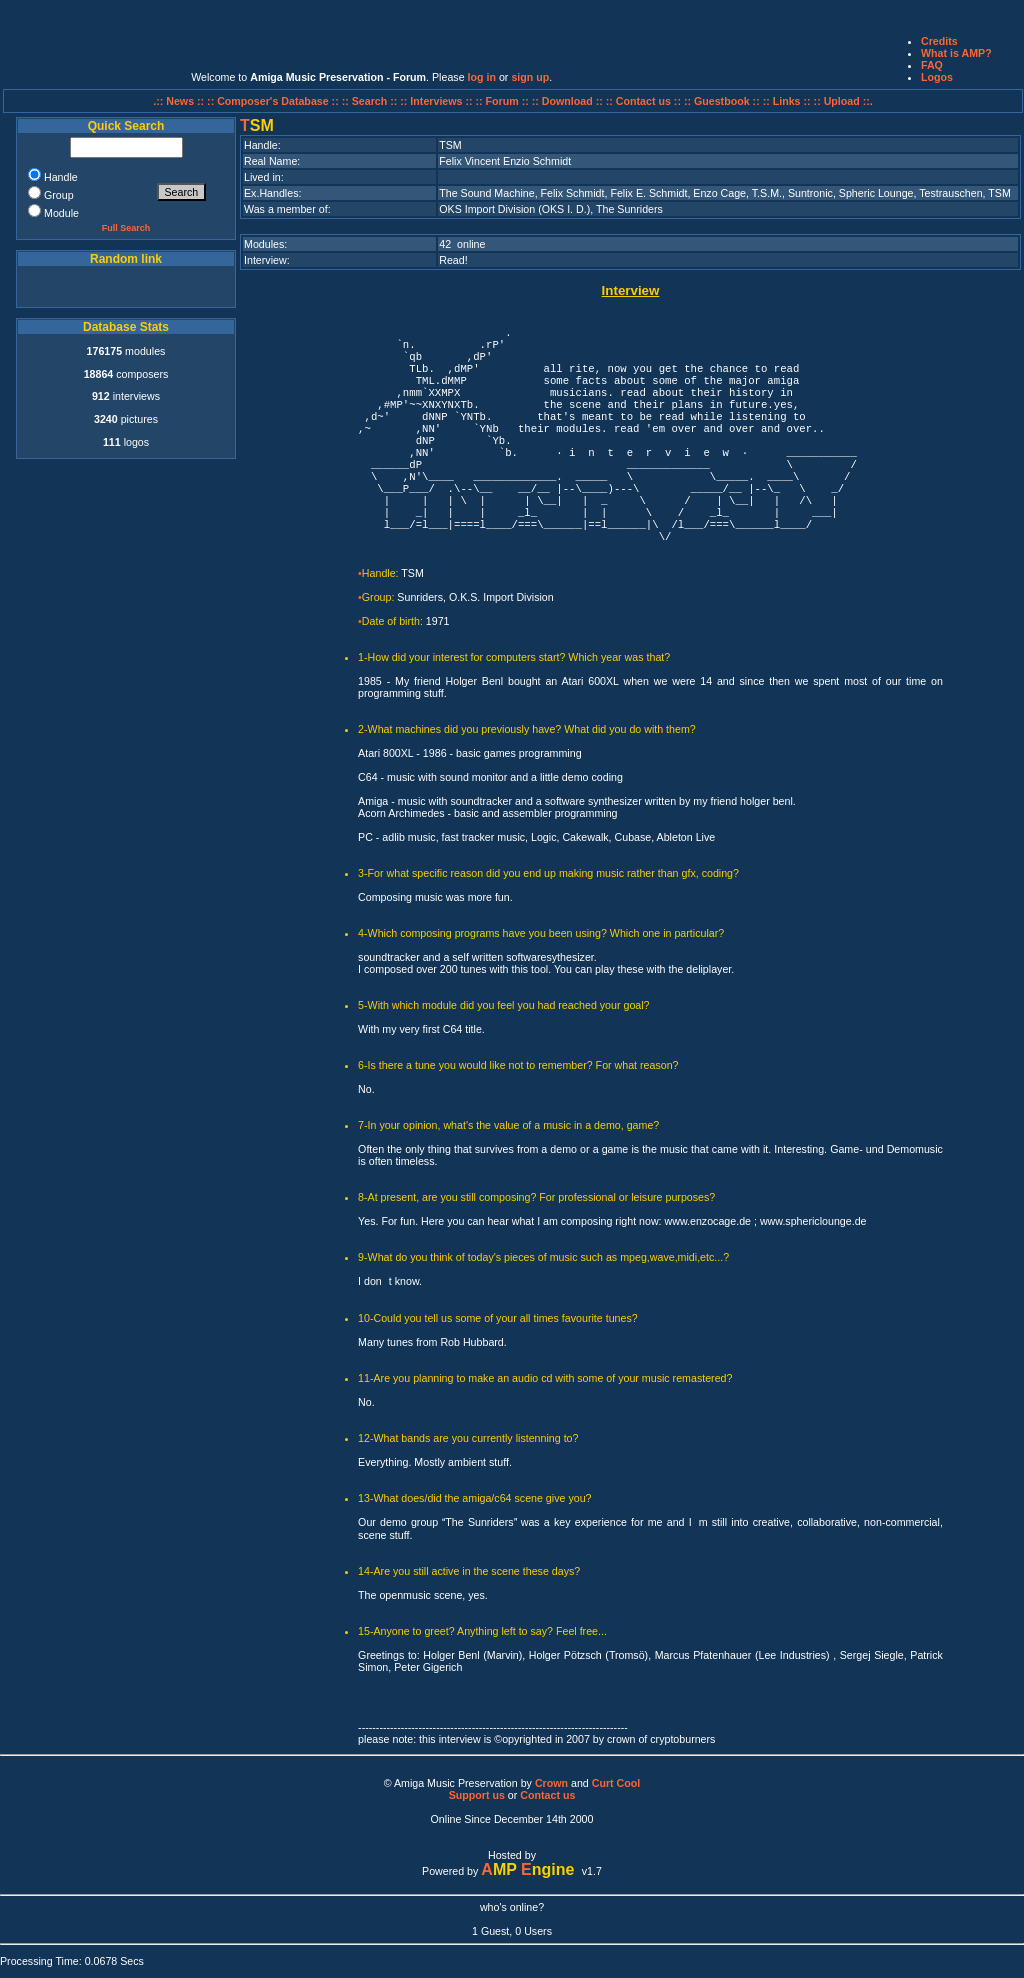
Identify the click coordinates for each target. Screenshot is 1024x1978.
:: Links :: (787, 101)
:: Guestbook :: (722, 101)
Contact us (547, 1795)
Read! (453, 260)
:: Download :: (569, 101)
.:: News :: (180, 101)
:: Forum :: (504, 101)
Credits (939, 41)
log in (482, 77)
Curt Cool (616, 1783)
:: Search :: (371, 101)
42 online (462, 244)
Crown (551, 1783)
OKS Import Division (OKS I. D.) (514, 209)
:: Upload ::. (843, 101)
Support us (477, 1795)
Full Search (126, 228)
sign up (530, 77)
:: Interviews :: (437, 101)
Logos (937, 77)
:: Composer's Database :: (274, 101)
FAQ (932, 65)
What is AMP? (956, 53)
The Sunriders (629, 209)
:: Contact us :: (643, 101)
